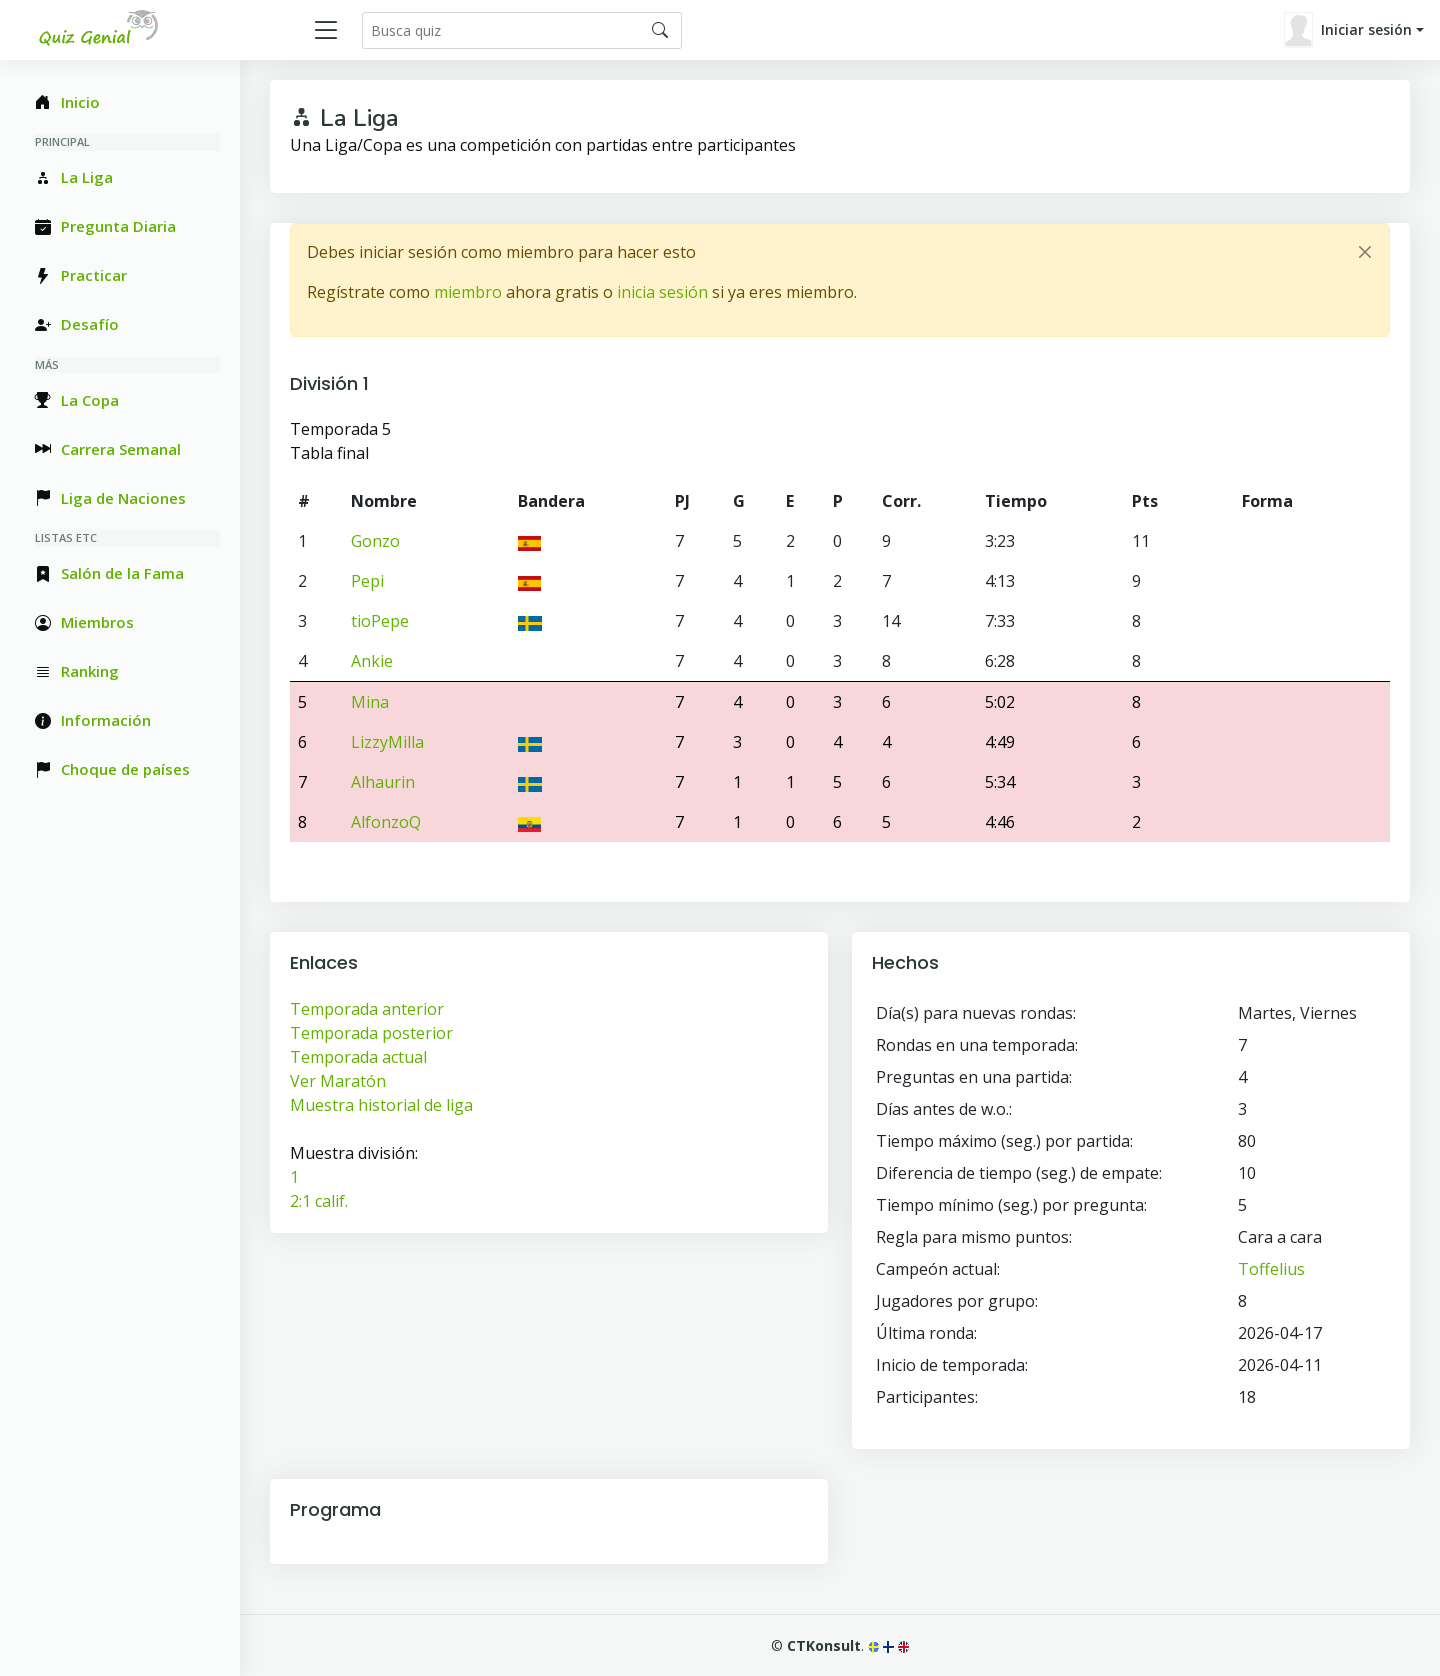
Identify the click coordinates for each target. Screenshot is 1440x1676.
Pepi (367, 581)
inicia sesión (662, 292)
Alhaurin (383, 782)
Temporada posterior (371, 1033)
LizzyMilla (387, 742)
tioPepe (380, 621)
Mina (370, 702)
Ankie (372, 661)
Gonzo (375, 541)
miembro (468, 292)
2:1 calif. (319, 1201)
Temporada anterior (367, 1009)
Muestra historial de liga (381, 1105)
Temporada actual (358, 1057)
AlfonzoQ (386, 822)
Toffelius (1271, 1269)
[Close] (1365, 252)
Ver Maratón (338, 1081)
